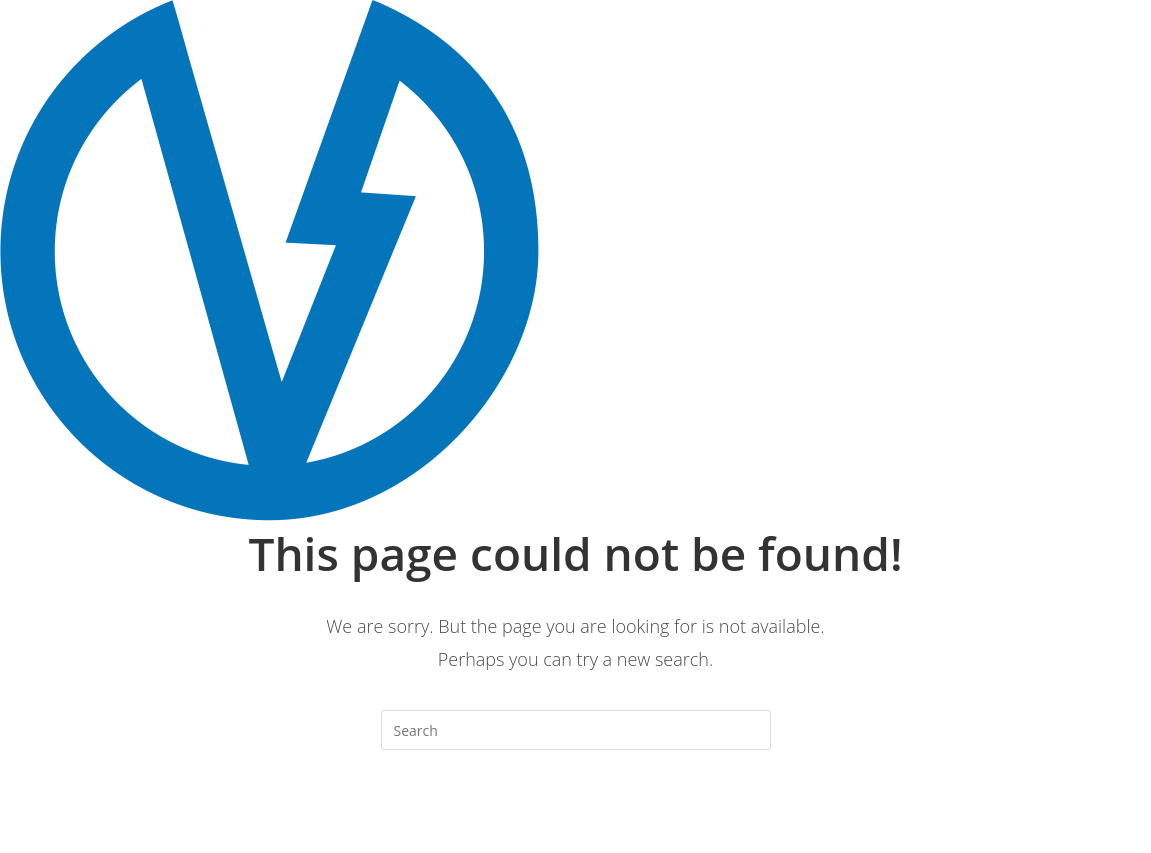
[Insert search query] (576, 730)
